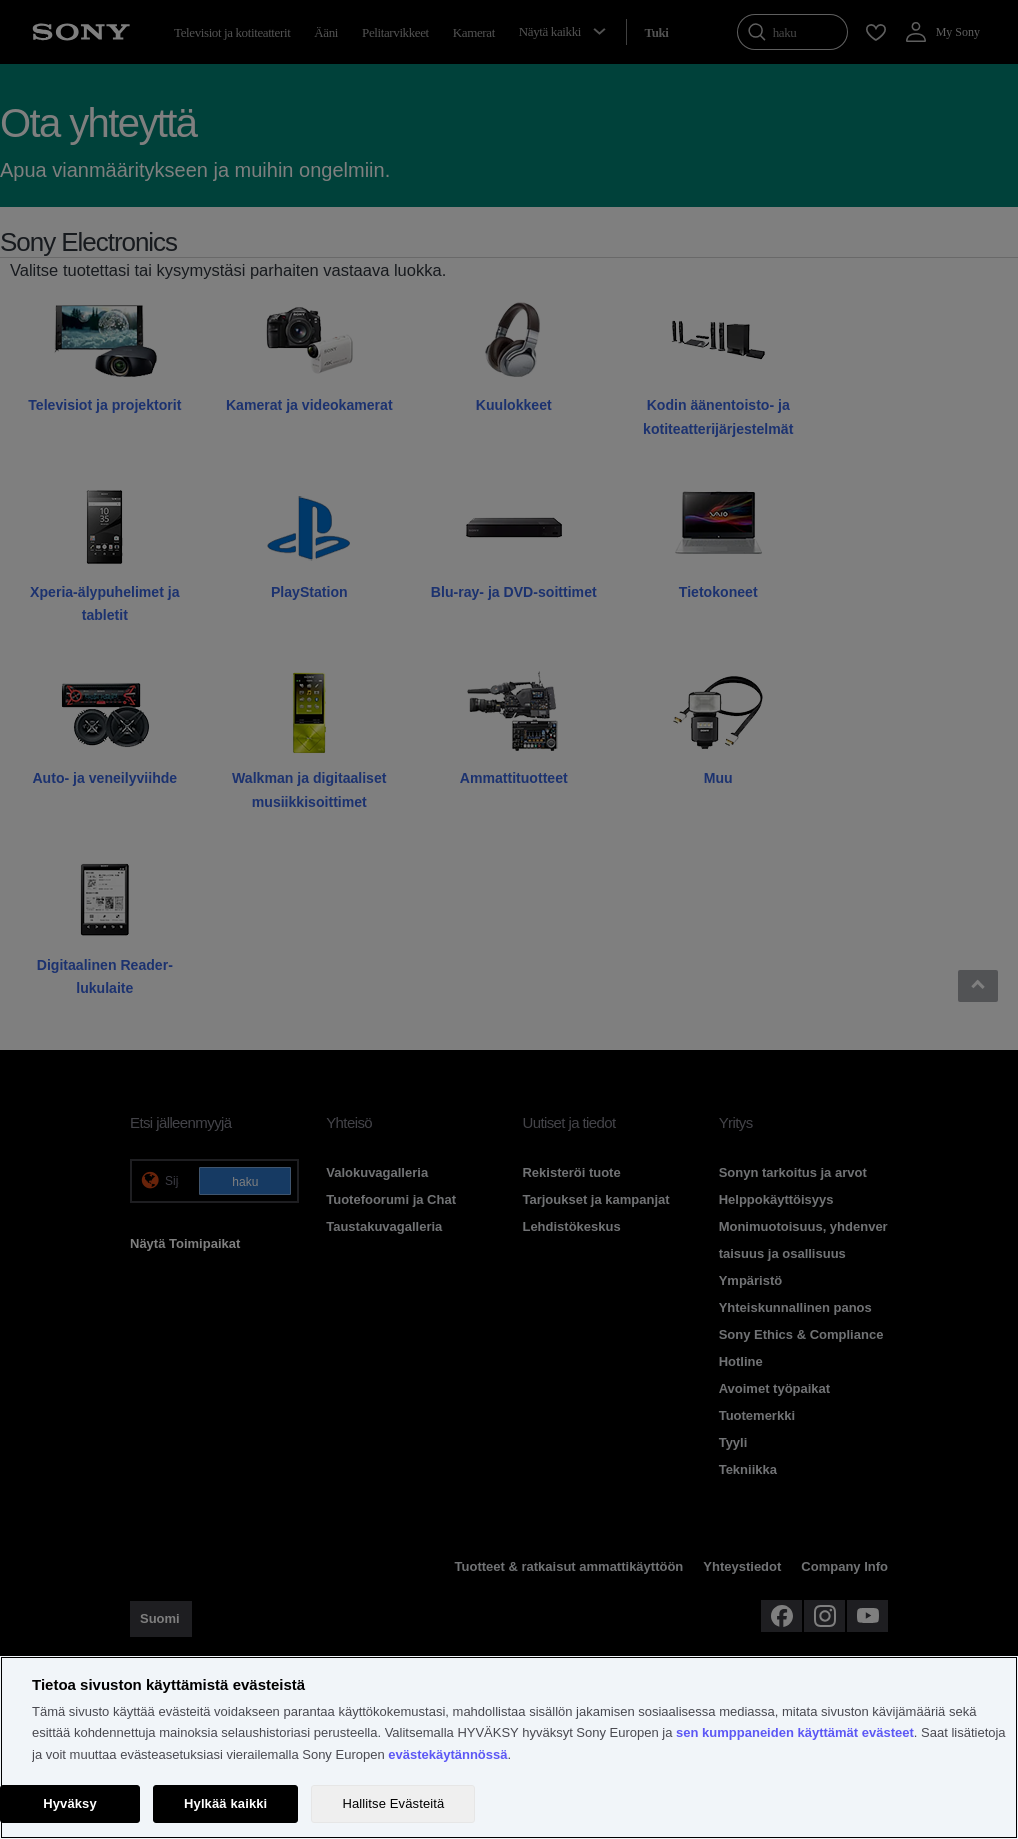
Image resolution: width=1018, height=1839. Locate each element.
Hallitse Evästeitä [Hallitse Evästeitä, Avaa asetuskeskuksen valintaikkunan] (393, 1803)
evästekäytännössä (447, 1754)
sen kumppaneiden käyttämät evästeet (795, 1732)
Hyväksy (70, 1803)
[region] (509, 1747)
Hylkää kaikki (225, 1803)
